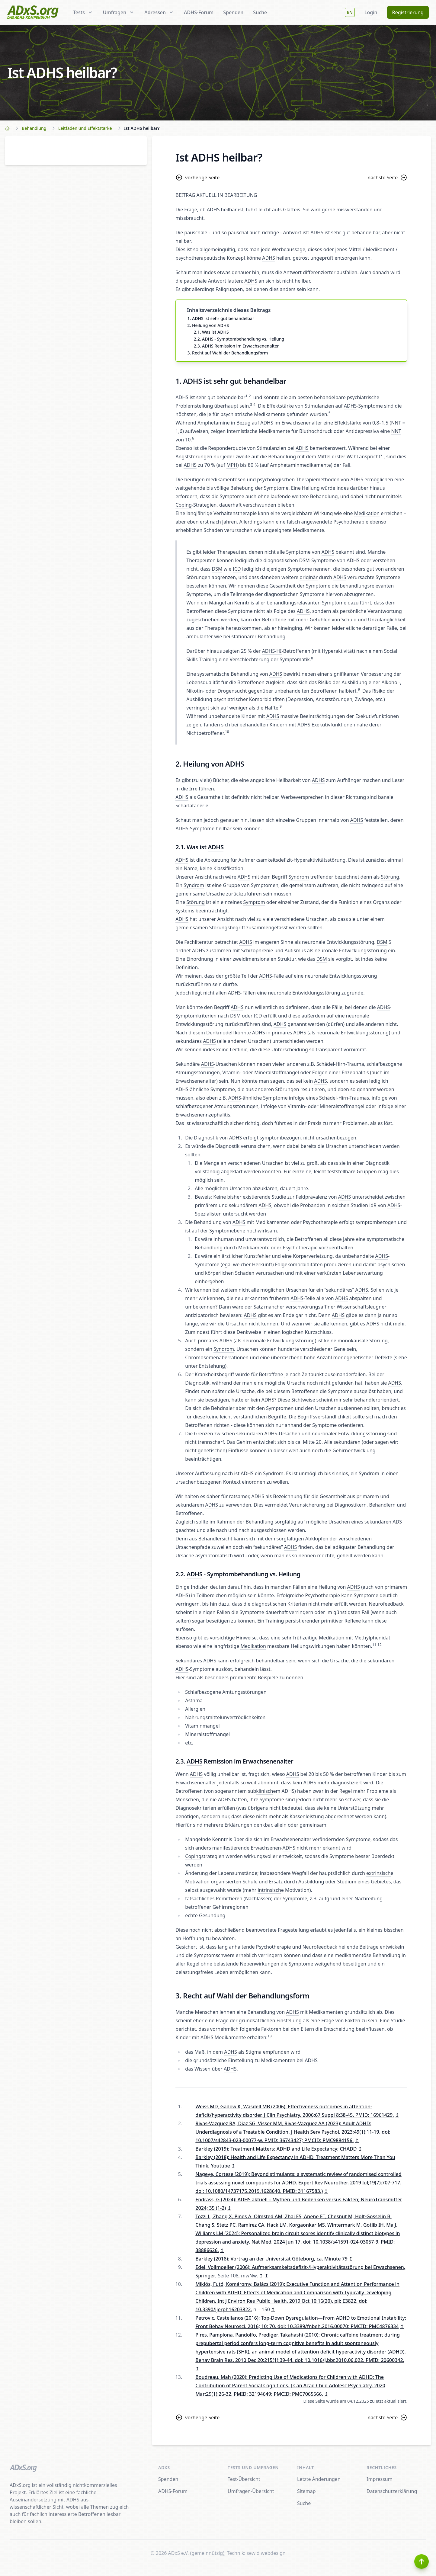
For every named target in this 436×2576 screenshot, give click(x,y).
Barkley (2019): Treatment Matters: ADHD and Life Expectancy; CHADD (276, 2148)
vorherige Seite (197, 177)
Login (370, 12)
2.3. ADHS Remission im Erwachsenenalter (236, 346)
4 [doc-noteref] (254, 404)
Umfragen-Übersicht (251, 2491)
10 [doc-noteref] (227, 731)
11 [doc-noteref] (374, 1644)
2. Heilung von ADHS (208, 325)
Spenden (233, 12)
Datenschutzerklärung (392, 2491)
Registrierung (408, 12)
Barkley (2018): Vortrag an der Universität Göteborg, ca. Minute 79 (271, 2258)
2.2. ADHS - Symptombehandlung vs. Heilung (239, 339)
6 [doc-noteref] (193, 438)
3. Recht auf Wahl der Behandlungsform (228, 353)
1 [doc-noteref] (246, 396)
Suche (260, 12)
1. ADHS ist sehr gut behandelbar (221, 318)
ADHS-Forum (198, 12)
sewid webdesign (266, 2553)
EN (350, 12)
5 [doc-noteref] (330, 412)
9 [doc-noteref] (359, 689)
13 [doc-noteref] (270, 2036)
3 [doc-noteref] (251, 404)
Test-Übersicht (244, 2479)
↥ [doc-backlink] (397, 2115)
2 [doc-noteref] (250, 396)
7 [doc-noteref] (381, 455)
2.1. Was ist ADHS (211, 332)
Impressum (380, 2479)
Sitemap (306, 2491)
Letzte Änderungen (319, 2479)
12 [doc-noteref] (379, 1644)
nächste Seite (388, 177)
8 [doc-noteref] (312, 658)
